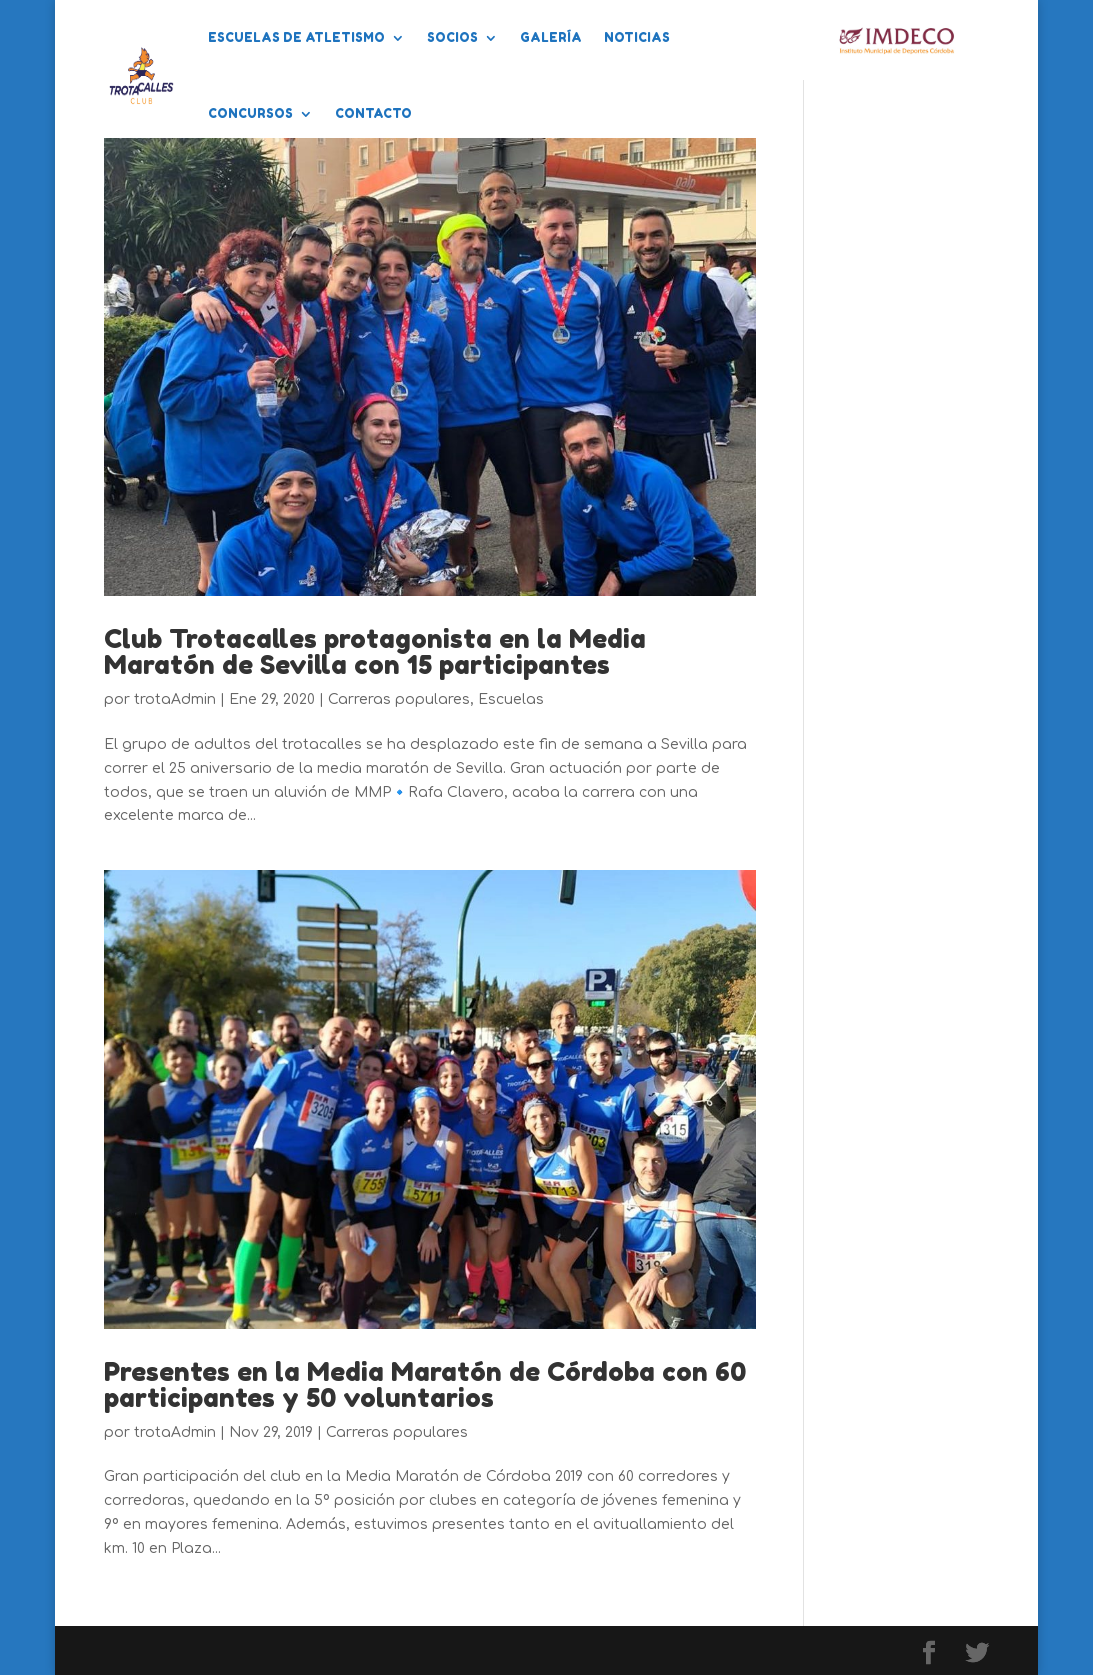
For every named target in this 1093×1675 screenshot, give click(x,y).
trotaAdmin (175, 699)
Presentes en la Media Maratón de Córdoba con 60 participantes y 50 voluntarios (425, 1384)
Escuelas (511, 699)
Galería (551, 37)
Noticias (637, 37)
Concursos (250, 113)
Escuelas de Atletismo (296, 37)
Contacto (373, 113)
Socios (452, 37)
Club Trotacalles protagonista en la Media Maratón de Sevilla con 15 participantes (375, 651)
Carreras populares (399, 699)
